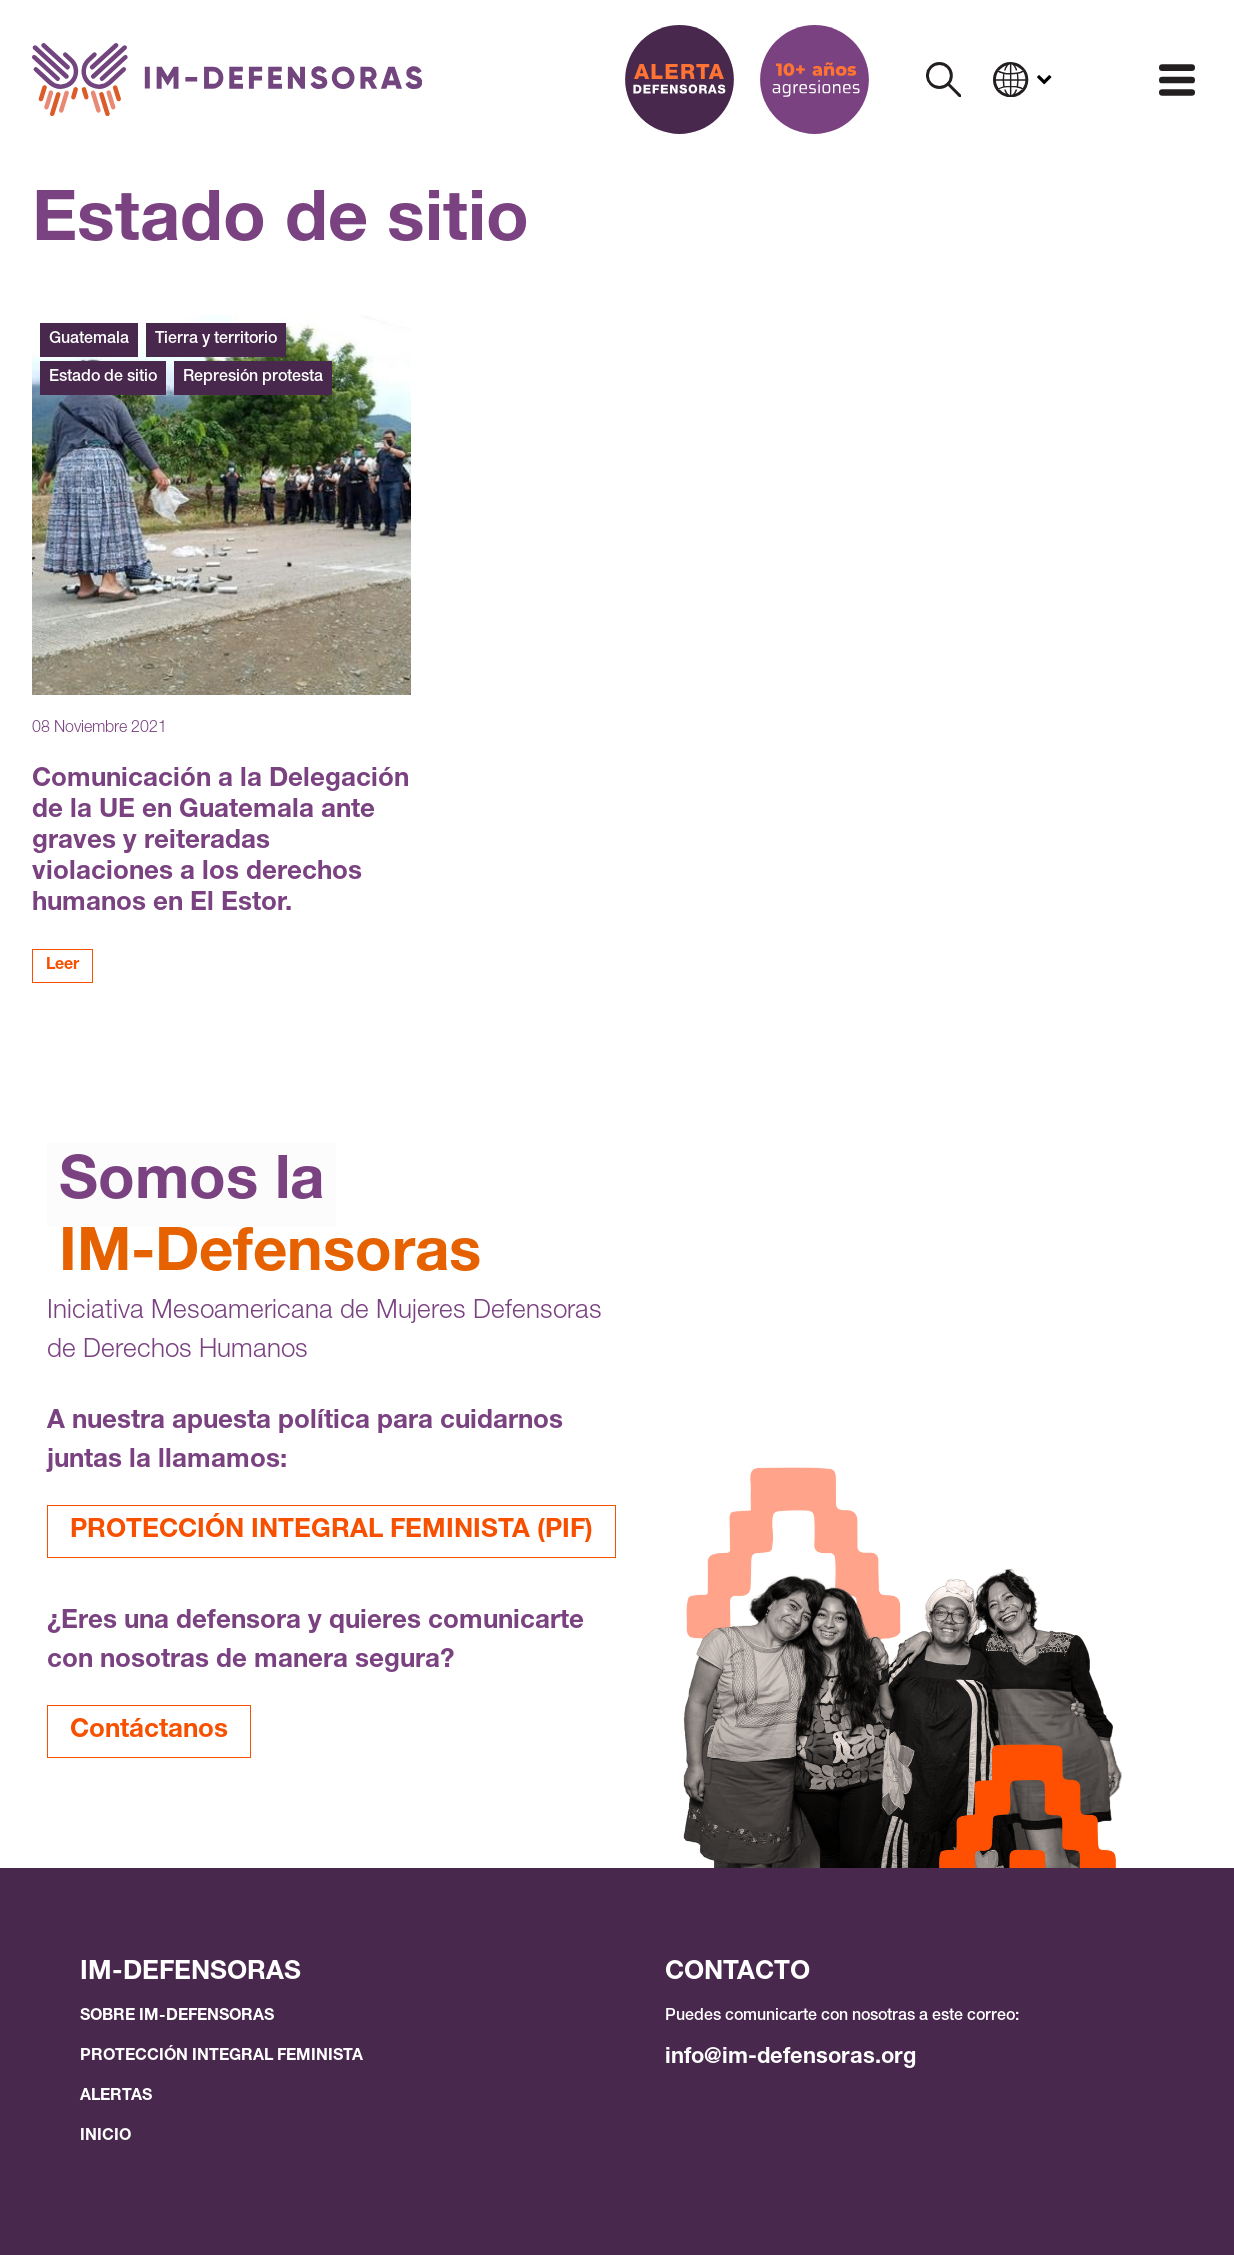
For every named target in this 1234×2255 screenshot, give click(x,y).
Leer (62, 966)
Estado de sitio (103, 378)
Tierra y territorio (216, 340)
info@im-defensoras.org (790, 2058)
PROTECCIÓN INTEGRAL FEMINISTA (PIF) (331, 1531)
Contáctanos (149, 1731)
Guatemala (89, 340)
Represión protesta (253, 378)
